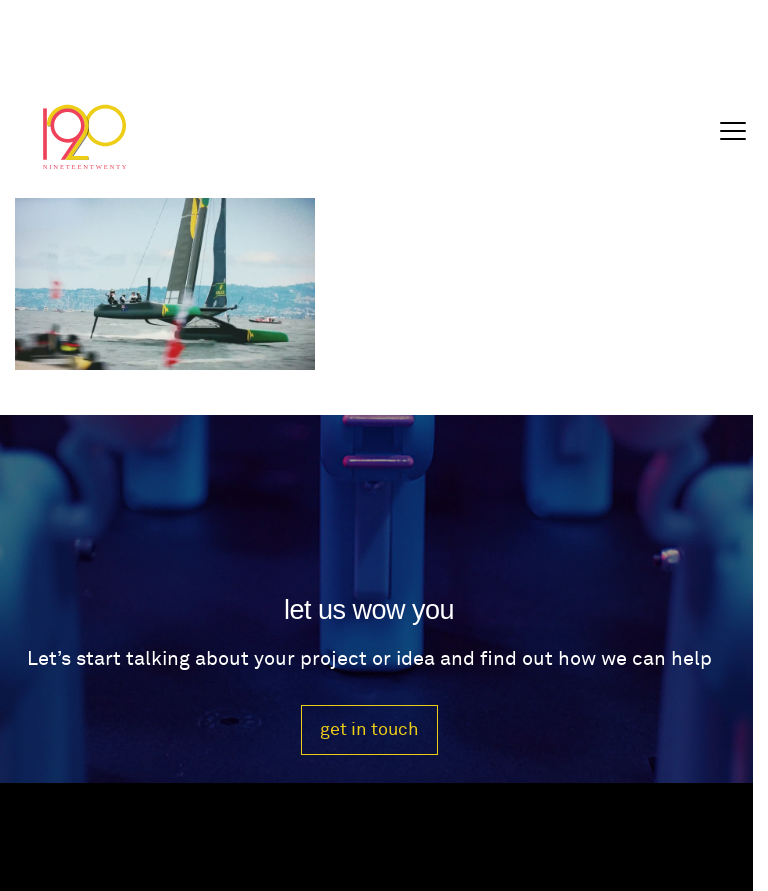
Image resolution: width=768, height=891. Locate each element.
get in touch (369, 729)
